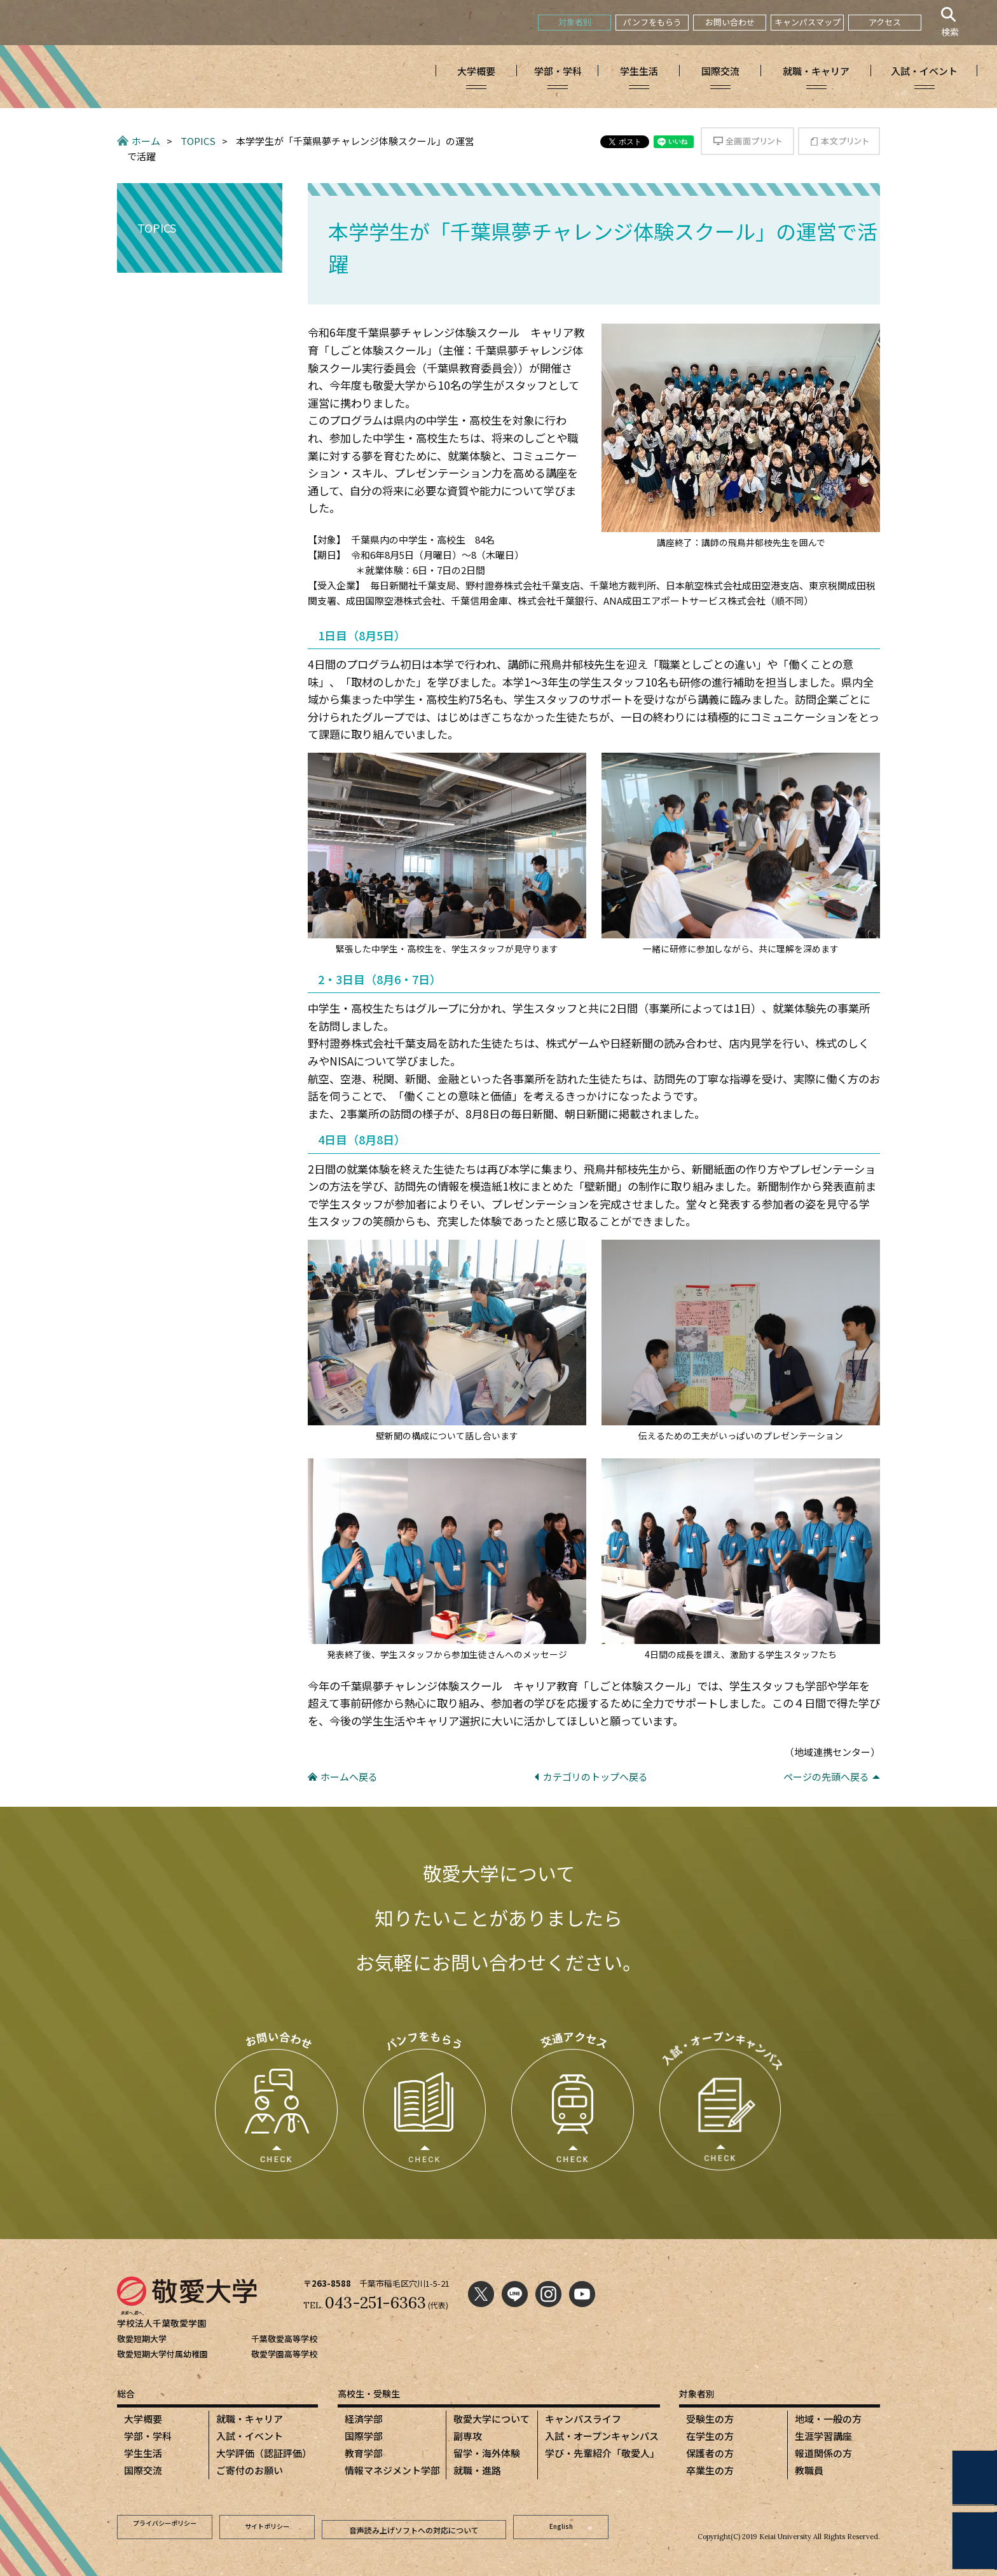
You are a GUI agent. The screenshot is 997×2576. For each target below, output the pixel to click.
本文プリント (839, 141)
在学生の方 (710, 2435)
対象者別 (574, 22)
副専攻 (467, 2435)
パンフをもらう (652, 22)
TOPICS (198, 140)
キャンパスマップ (807, 22)
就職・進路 (477, 2470)
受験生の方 (710, 2418)
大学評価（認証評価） (264, 2453)
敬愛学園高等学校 (284, 2354)
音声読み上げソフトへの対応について (414, 2524)
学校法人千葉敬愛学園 (164, 2322)
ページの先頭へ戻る (826, 1776)
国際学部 (364, 2435)
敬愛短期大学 (142, 2339)
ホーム (146, 140)
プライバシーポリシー (165, 2524)
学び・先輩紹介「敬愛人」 (602, 2453)
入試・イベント (249, 2435)
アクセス (885, 22)
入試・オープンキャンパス (602, 2435)
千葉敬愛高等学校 (284, 2339)
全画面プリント (747, 141)
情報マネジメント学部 (392, 2470)
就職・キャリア (249, 2418)
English (561, 2524)
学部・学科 (148, 2435)
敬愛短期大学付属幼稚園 (162, 2354)
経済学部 (364, 2418)
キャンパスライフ (583, 2418)
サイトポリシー (267, 2524)
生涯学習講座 (823, 2435)
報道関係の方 (823, 2453)
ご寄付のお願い (249, 2470)
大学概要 (143, 2418)
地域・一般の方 (828, 2418)
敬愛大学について (491, 2418)
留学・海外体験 (486, 2453)
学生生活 (143, 2453)
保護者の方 (710, 2453)
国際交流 (143, 2470)
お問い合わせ (730, 22)
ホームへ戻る (349, 1776)
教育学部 (364, 2453)
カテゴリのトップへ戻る (595, 1776)
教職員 (809, 2470)
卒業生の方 (710, 2470)
